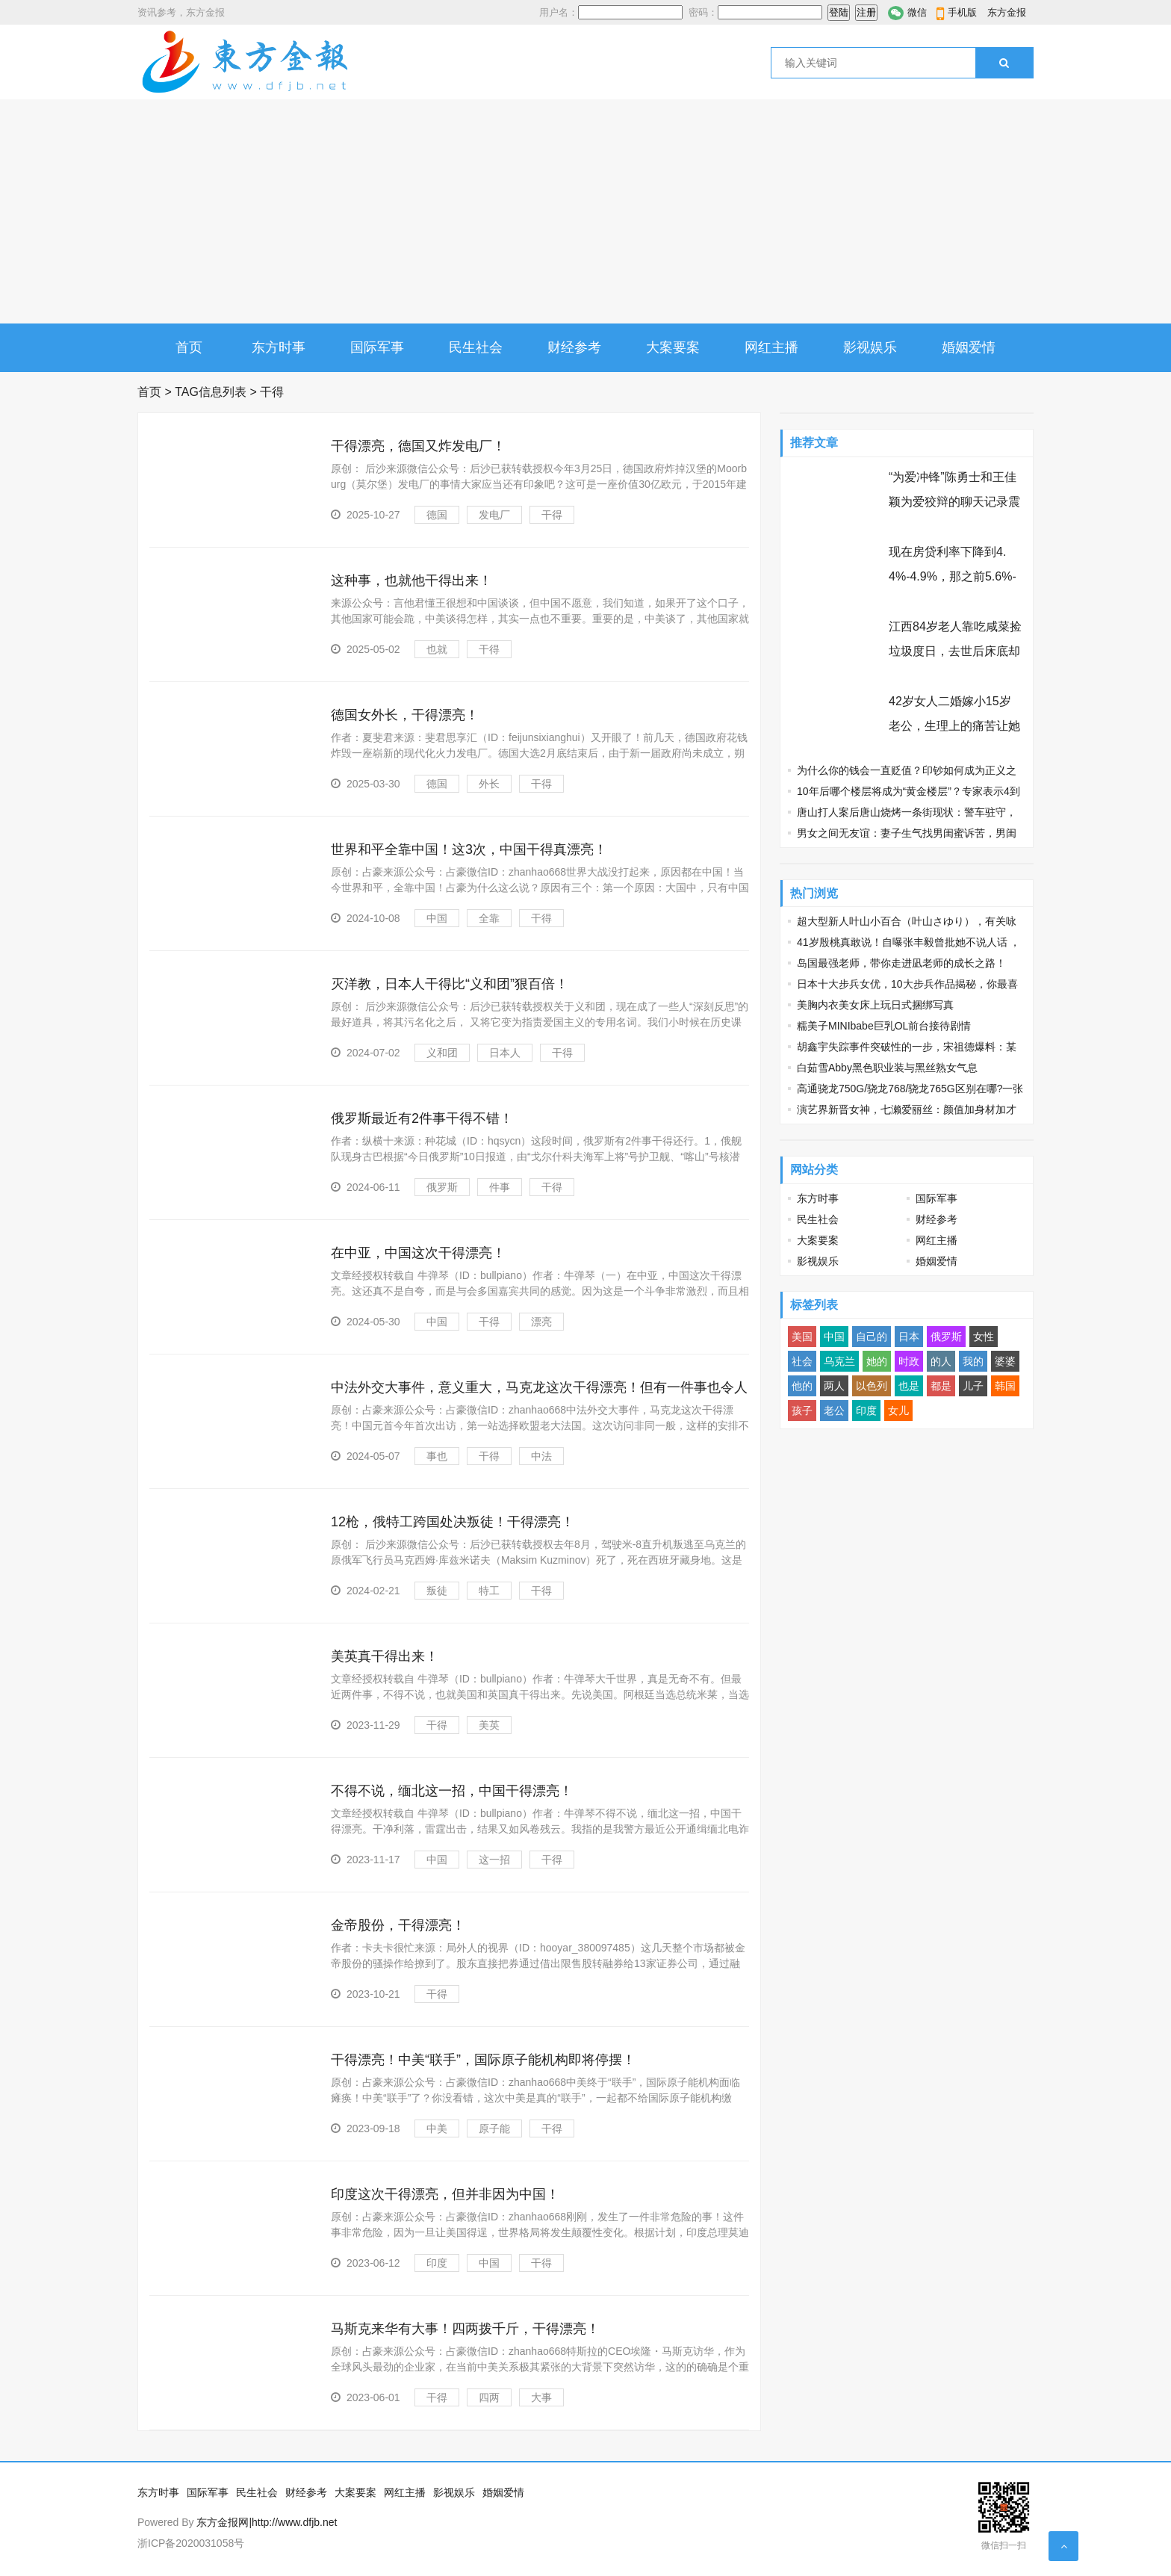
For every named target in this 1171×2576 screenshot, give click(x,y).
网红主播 (771, 347)
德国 (436, 515)
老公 (834, 1411)
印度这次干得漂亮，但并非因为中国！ (445, 2194)
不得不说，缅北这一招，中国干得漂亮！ (452, 1790)
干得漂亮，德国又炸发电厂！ (418, 446)
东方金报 (1006, 12)
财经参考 (574, 347)
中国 (436, 918)
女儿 (898, 1411)
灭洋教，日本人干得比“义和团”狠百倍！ (449, 983)
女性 (983, 1337)
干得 (551, 515)
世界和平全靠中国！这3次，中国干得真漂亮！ (469, 849)
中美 (436, 2128)
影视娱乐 (870, 347)
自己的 (871, 1337)
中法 (541, 1456)
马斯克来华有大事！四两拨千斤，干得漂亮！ (465, 2328)
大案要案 (673, 347)
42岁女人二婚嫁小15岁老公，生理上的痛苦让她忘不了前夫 (954, 726)
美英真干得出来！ (384, 1656)
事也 (436, 1456)
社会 (802, 1361)
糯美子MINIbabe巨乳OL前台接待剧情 (884, 1026)
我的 (973, 1361)
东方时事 (278, 347)
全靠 (489, 918)
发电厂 (494, 515)
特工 (489, 1591)
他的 (802, 1386)
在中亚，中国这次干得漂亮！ (418, 1252)
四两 (489, 2397)
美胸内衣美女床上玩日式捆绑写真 (875, 1005)
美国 (802, 1337)
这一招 (494, 1860)
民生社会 (476, 347)
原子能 (494, 2128)
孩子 (802, 1411)
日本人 (505, 1053)
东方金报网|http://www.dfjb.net (266, 2522)
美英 (489, 1725)
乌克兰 (839, 1361)
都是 (941, 1386)
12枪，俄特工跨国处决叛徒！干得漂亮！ (452, 1521)
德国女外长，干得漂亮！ (405, 715)
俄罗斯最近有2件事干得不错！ (422, 1118)
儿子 (973, 1386)
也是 (908, 1386)
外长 (489, 784)
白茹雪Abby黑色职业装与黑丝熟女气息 (887, 1068)
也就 (436, 649)
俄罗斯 (442, 1187)
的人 (941, 1361)
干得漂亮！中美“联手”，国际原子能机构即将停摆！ (483, 2059)
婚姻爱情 (968, 347)
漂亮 (541, 1322)
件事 (499, 1187)
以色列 (871, 1386)
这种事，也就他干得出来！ (411, 580)
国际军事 (377, 347)
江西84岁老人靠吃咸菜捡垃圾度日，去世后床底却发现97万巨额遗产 (955, 651)
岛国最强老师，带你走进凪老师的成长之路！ (901, 963)
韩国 (1005, 1386)
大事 (541, 2397)
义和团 (442, 1053)
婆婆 (1005, 1361)
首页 (189, 347)
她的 (876, 1361)
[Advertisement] (585, 211)
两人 (834, 1386)
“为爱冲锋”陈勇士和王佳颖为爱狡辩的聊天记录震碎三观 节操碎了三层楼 (954, 502)
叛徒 (436, 1591)
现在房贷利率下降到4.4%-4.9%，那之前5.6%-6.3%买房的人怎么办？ (952, 576)
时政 (908, 1361)
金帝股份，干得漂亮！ (398, 1925)
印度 (436, 2263)
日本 (908, 1337)
